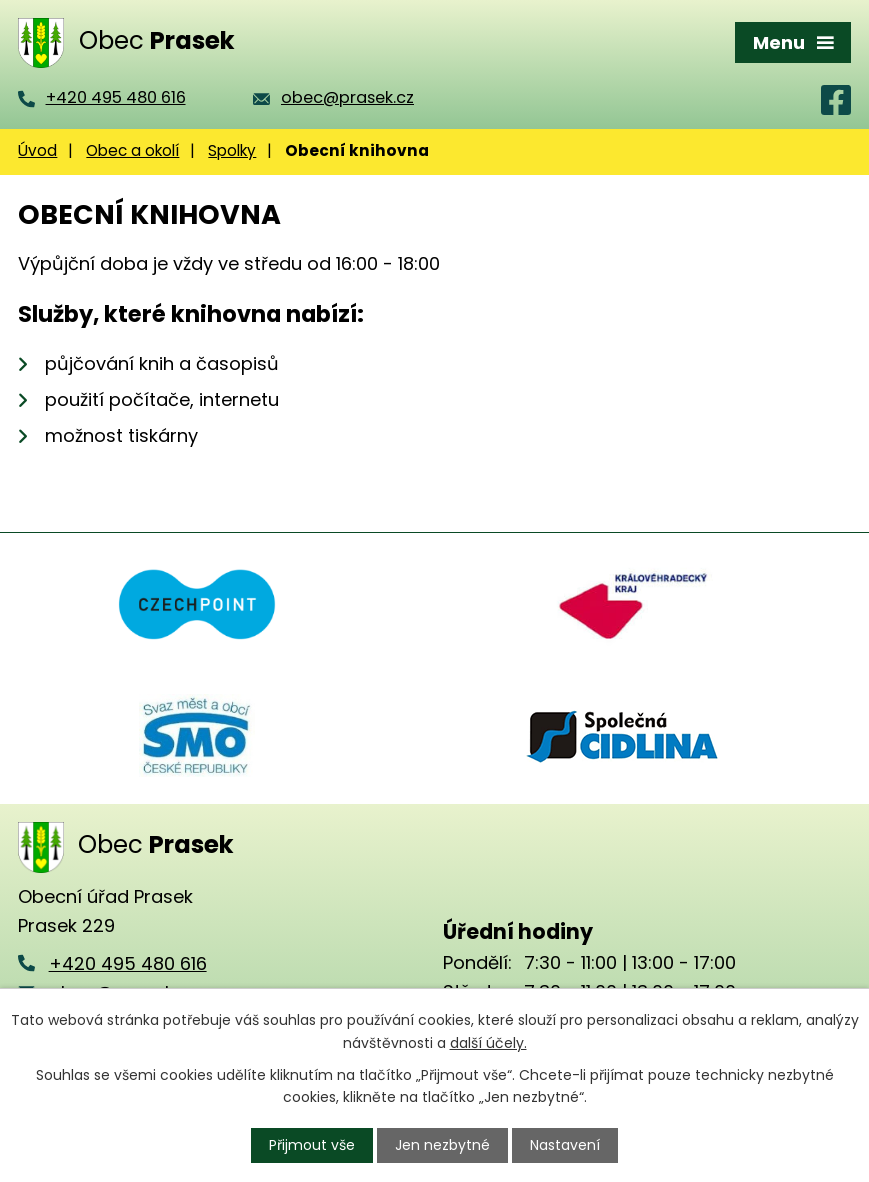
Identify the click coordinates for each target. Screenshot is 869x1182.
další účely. (488, 1042)
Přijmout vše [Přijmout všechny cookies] (312, 1145)
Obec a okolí (132, 150)
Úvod (37, 150)
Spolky (232, 150)
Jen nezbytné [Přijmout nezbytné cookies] (442, 1145)
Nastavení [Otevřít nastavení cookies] (565, 1145)
